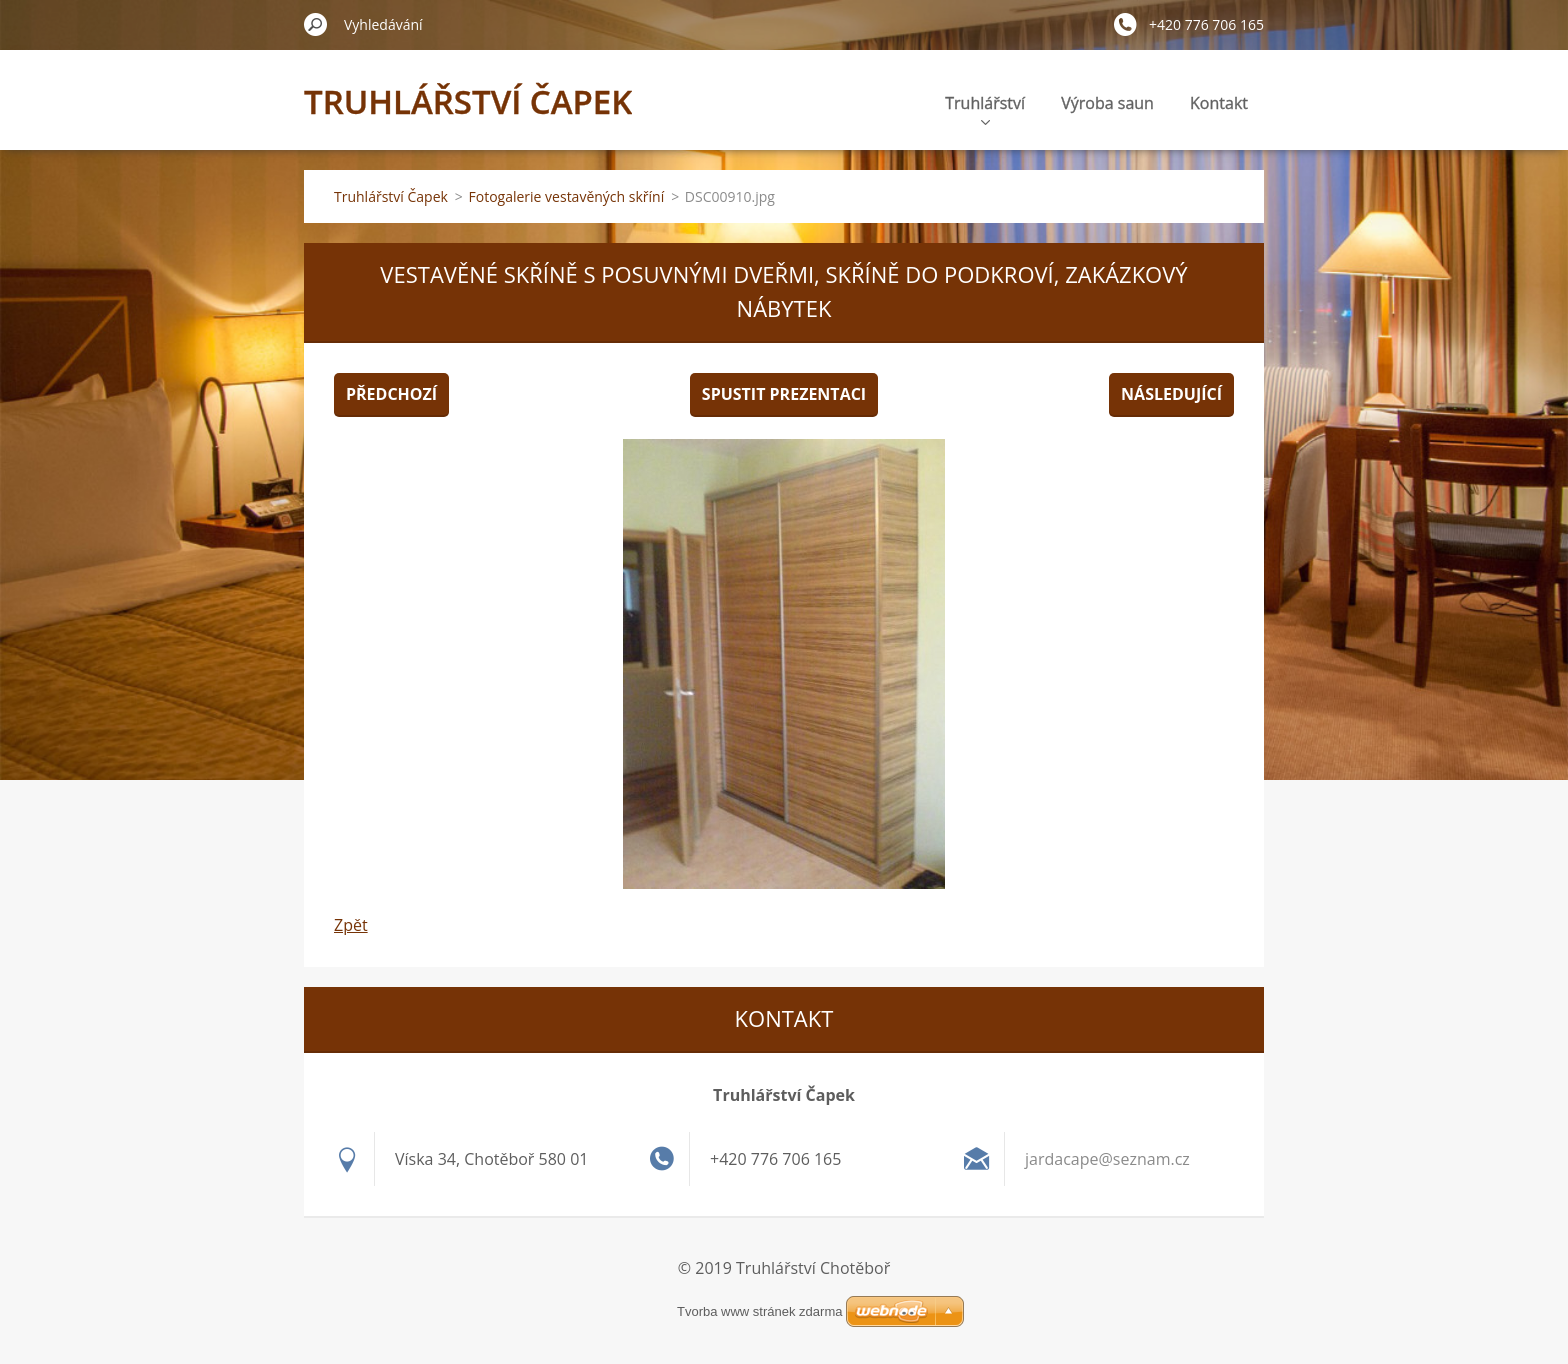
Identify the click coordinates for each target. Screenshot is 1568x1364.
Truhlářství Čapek (391, 196)
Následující (1171, 394)
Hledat (316, 24)
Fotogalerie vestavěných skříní (567, 196)
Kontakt (1219, 103)
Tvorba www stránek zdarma (759, 1311)
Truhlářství (985, 108)
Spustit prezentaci (784, 394)
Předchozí (391, 394)
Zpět (351, 925)
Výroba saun (1107, 103)
